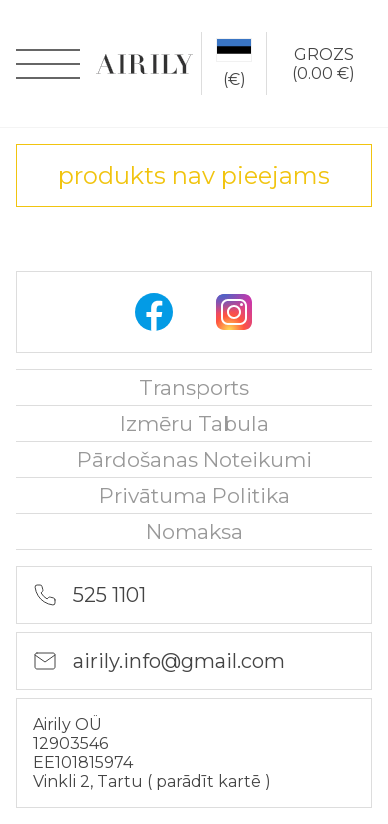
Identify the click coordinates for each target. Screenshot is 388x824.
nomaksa (194, 531)
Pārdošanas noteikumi (194, 459)
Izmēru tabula (194, 423)
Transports (194, 387)
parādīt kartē (210, 781)
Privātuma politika (194, 495)
